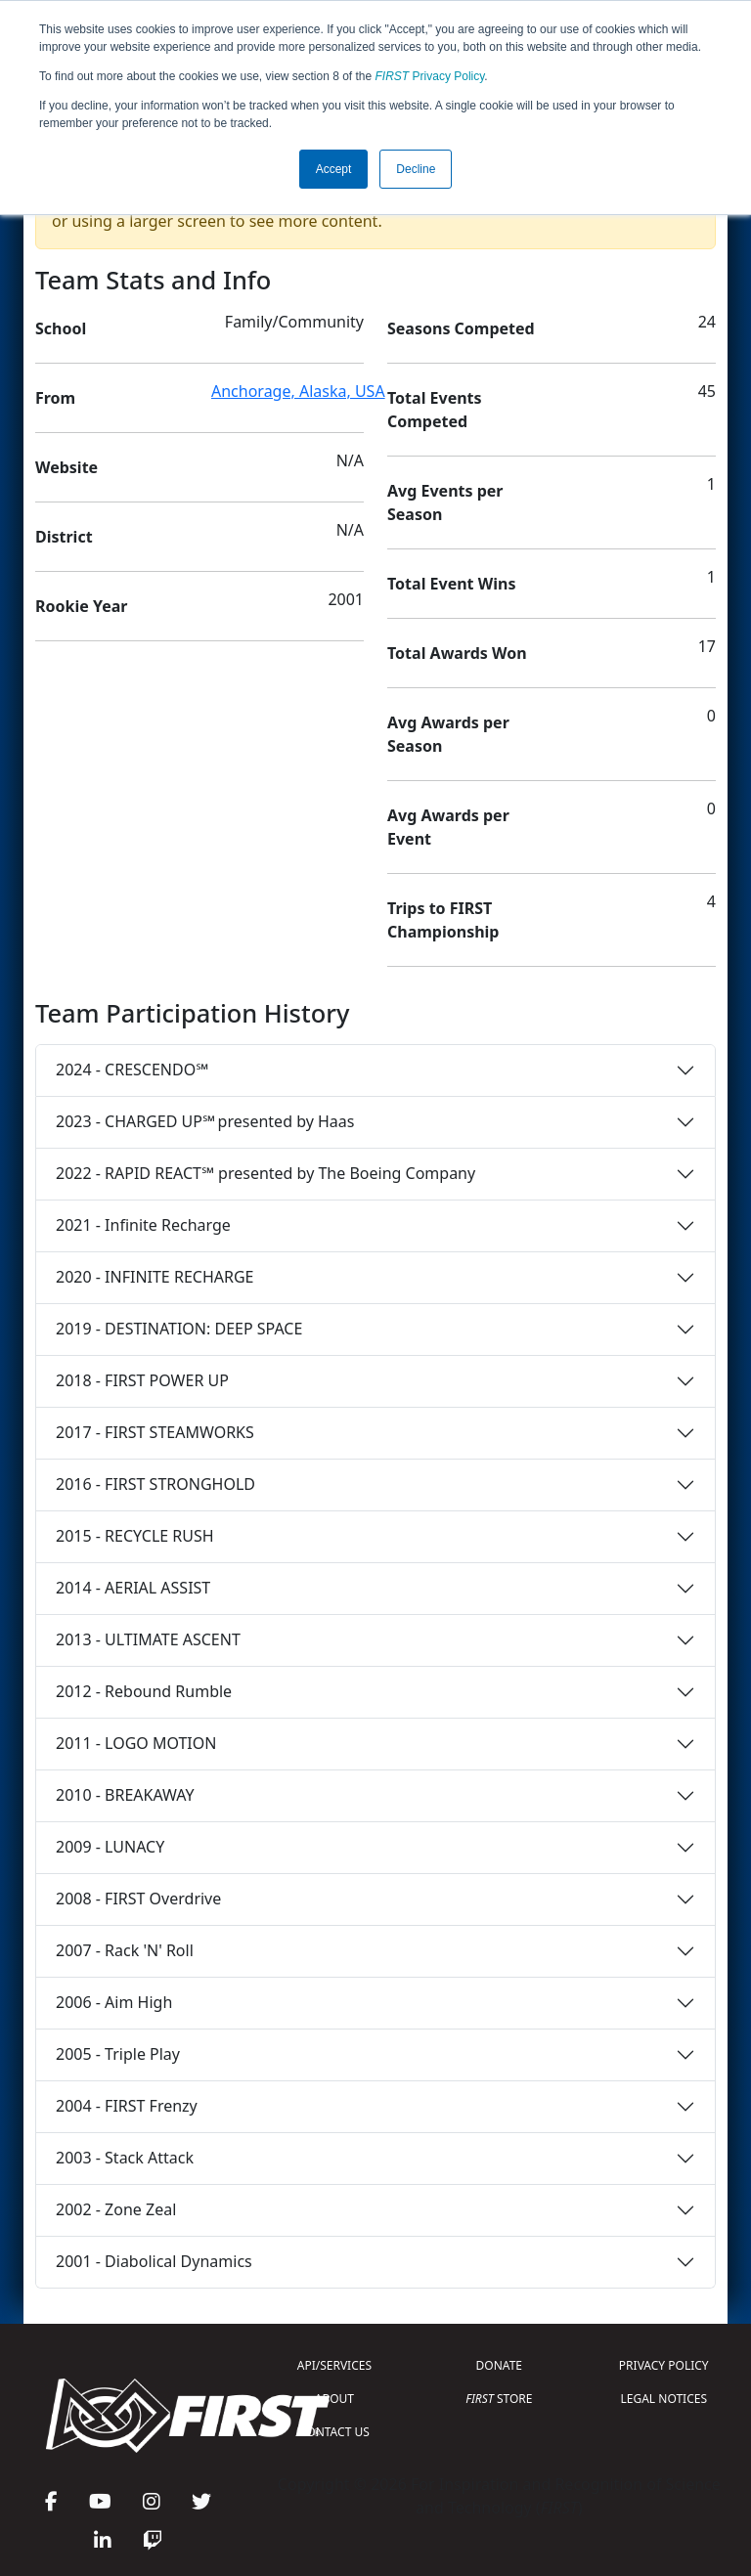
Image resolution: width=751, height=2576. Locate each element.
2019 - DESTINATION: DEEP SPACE (179, 1328)
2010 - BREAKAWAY (125, 1795)
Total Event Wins (451, 583)
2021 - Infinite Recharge (143, 1225)
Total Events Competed (434, 409)
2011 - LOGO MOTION (136, 1743)
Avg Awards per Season (448, 734)
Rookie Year (81, 606)
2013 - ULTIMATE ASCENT (148, 1639)
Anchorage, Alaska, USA (298, 391)
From (55, 398)
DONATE (499, 2365)
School (60, 328)
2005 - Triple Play (118, 2054)
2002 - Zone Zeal (116, 2209)
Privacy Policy (430, 76)
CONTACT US (334, 2431)
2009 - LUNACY (110, 1846)
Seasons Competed (461, 328)
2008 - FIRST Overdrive (138, 1898)
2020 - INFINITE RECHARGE (154, 1277)
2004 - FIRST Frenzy (127, 2106)
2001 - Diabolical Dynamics (154, 2261)
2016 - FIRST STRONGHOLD (155, 1484)
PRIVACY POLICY (664, 2365)
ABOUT (334, 2398)
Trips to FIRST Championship (443, 919)
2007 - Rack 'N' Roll (125, 1950)
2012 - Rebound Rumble (144, 1691)
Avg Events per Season (445, 502)
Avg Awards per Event (448, 827)
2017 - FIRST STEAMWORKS (155, 1432)
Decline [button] (415, 169)
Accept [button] (334, 169)
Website (66, 467)
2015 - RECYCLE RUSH (135, 1536)
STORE (498, 2398)
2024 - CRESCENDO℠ (132, 1069)
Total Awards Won (457, 653)
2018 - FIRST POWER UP (142, 1380)
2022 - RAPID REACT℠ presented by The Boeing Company (265, 1173)
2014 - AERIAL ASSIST (133, 1587)
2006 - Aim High (114, 2002)
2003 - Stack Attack (125, 2157)
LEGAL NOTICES (664, 2398)
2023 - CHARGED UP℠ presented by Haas (205, 1121)
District (64, 536)
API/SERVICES (334, 2365)
